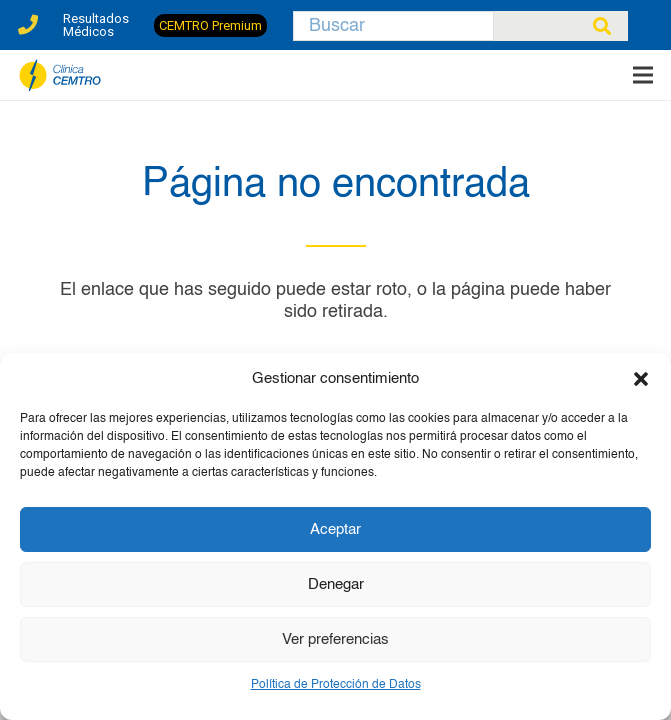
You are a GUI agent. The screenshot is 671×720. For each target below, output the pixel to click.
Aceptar (335, 529)
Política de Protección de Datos (336, 685)
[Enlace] (28, 19)
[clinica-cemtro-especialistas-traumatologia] (60, 75)
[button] (641, 379)
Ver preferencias (335, 639)
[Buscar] (393, 26)
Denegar (336, 584)
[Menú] (643, 75)
